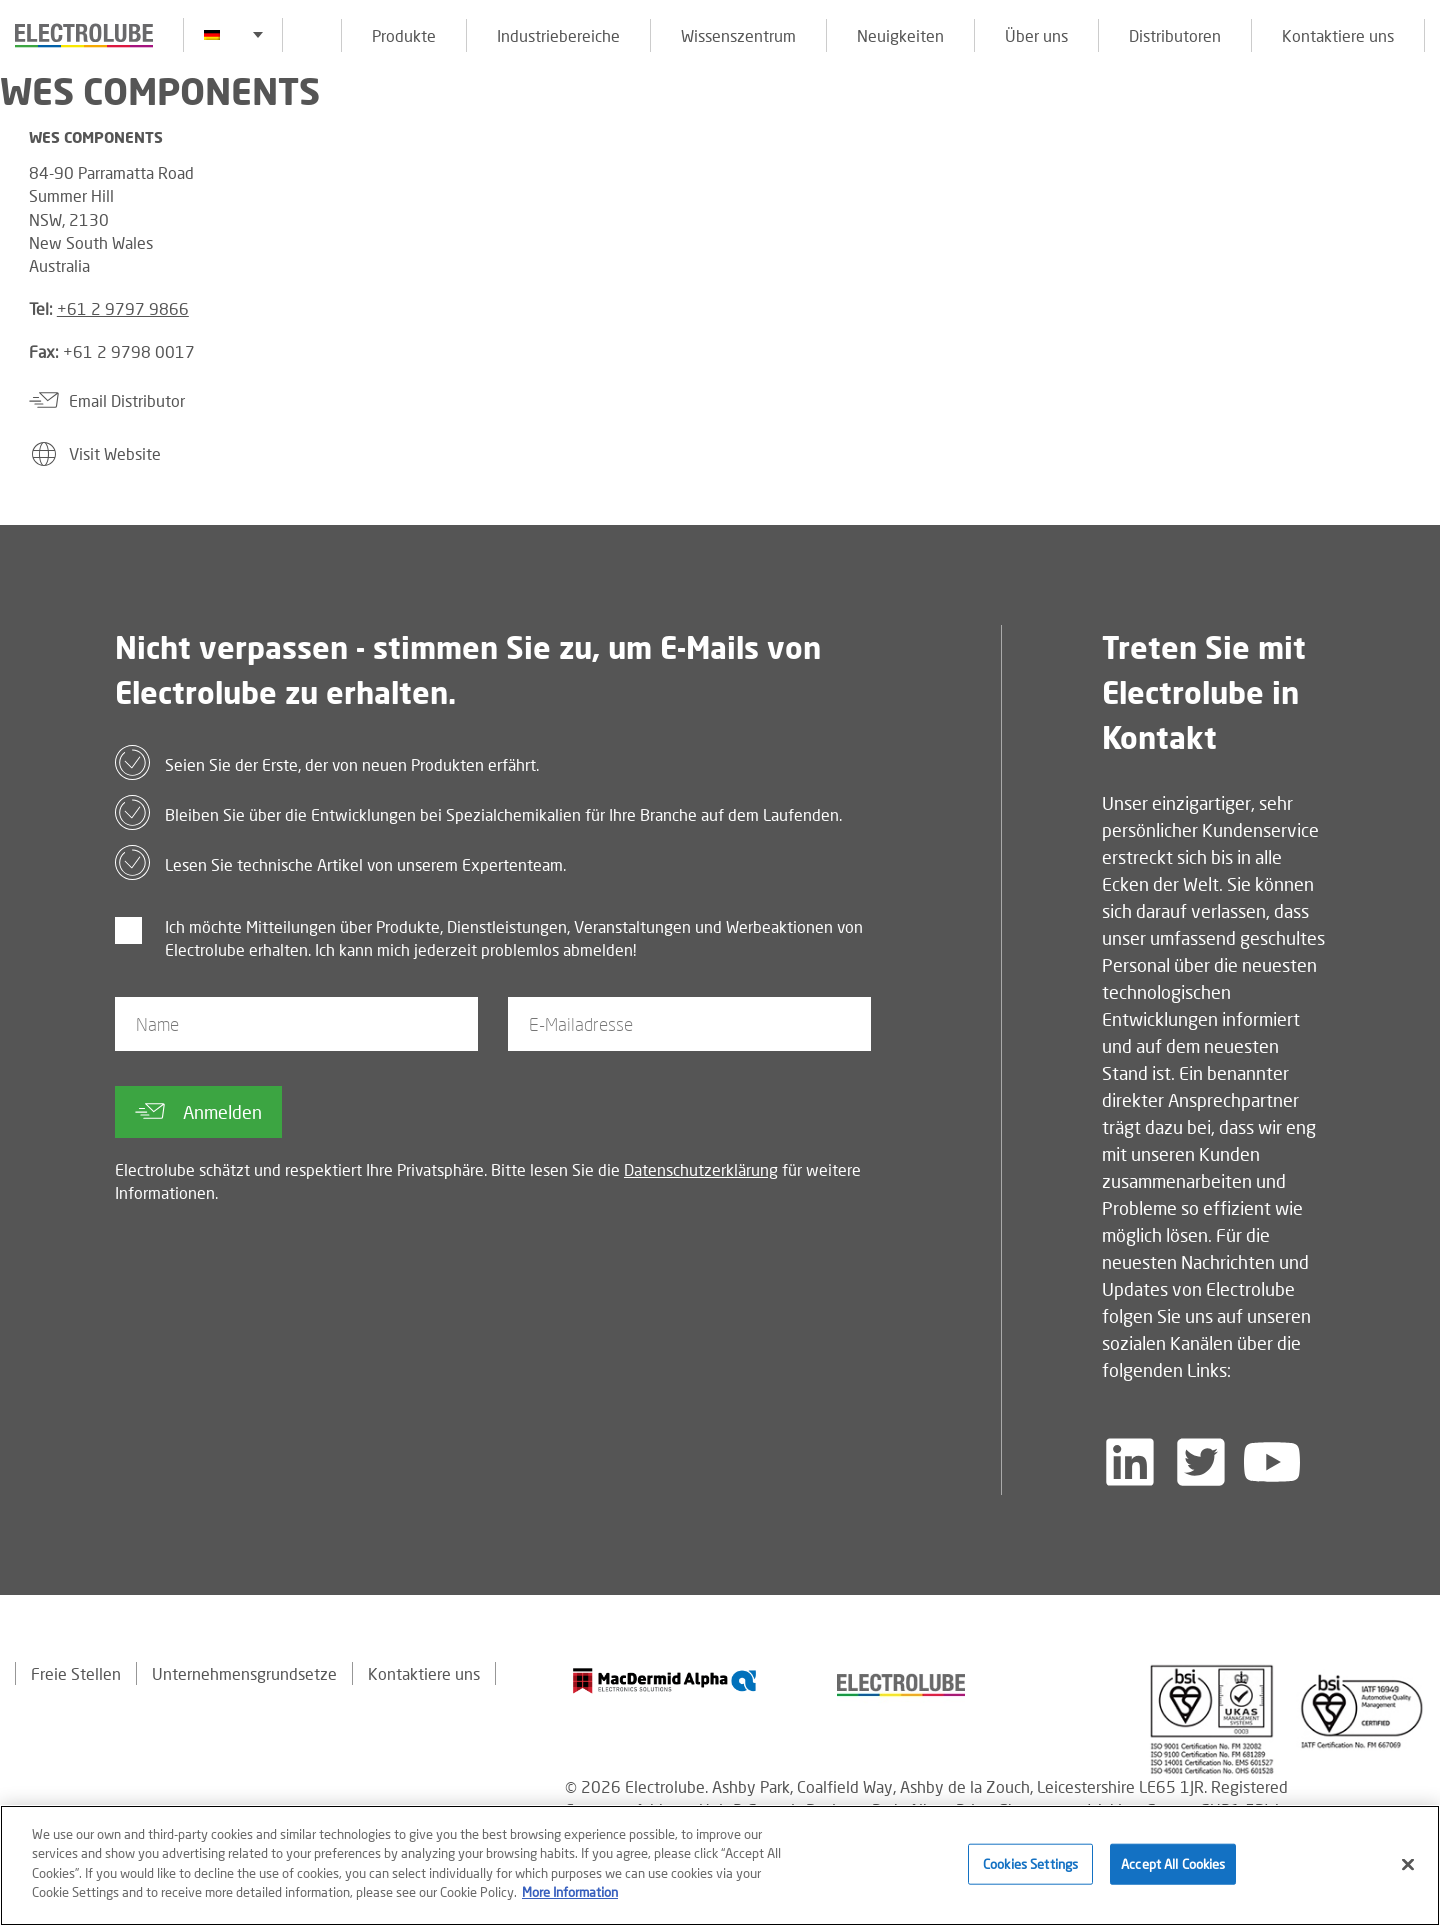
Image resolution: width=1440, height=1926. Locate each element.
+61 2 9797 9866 (123, 308)
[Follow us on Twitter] (1201, 1462)
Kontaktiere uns (1338, 35)
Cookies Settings (1030, 1867)
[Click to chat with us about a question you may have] (1415, 147)
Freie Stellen (76, 1673)
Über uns (1036, 35)
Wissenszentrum (738, 35)
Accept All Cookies (1173, 1867)
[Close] (1408, 1868)
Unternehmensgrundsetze (244, 1673)
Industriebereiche (558, 35)
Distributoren (1175, 35)
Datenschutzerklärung (701, 1169)
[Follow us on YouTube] (1272, 1462)
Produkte (404, 35)
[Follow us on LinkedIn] (1130, 1462)
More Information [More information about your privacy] (570, 1896)
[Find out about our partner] (665, 1680)
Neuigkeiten (900, 35)
